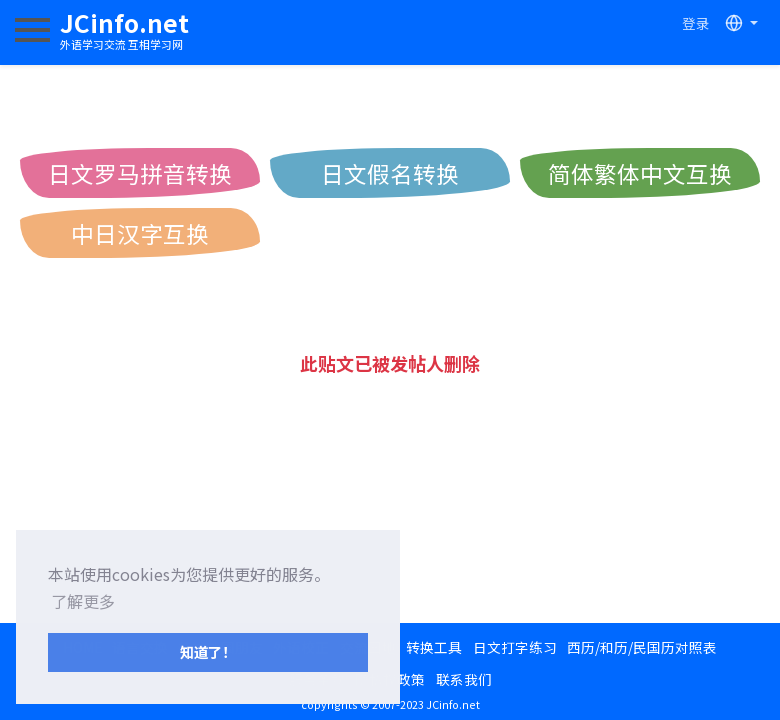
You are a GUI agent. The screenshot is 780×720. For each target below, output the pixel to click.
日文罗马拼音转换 (140, 173)
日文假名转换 (390, 173)
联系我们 (464, 679)
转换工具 (434, 647)
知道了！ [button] (208, 651)
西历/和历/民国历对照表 (642, 647)
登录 (696, 23)
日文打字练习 (515, 647)
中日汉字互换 (140, 233)
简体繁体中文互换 (640, 173)
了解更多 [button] (83, 601)
